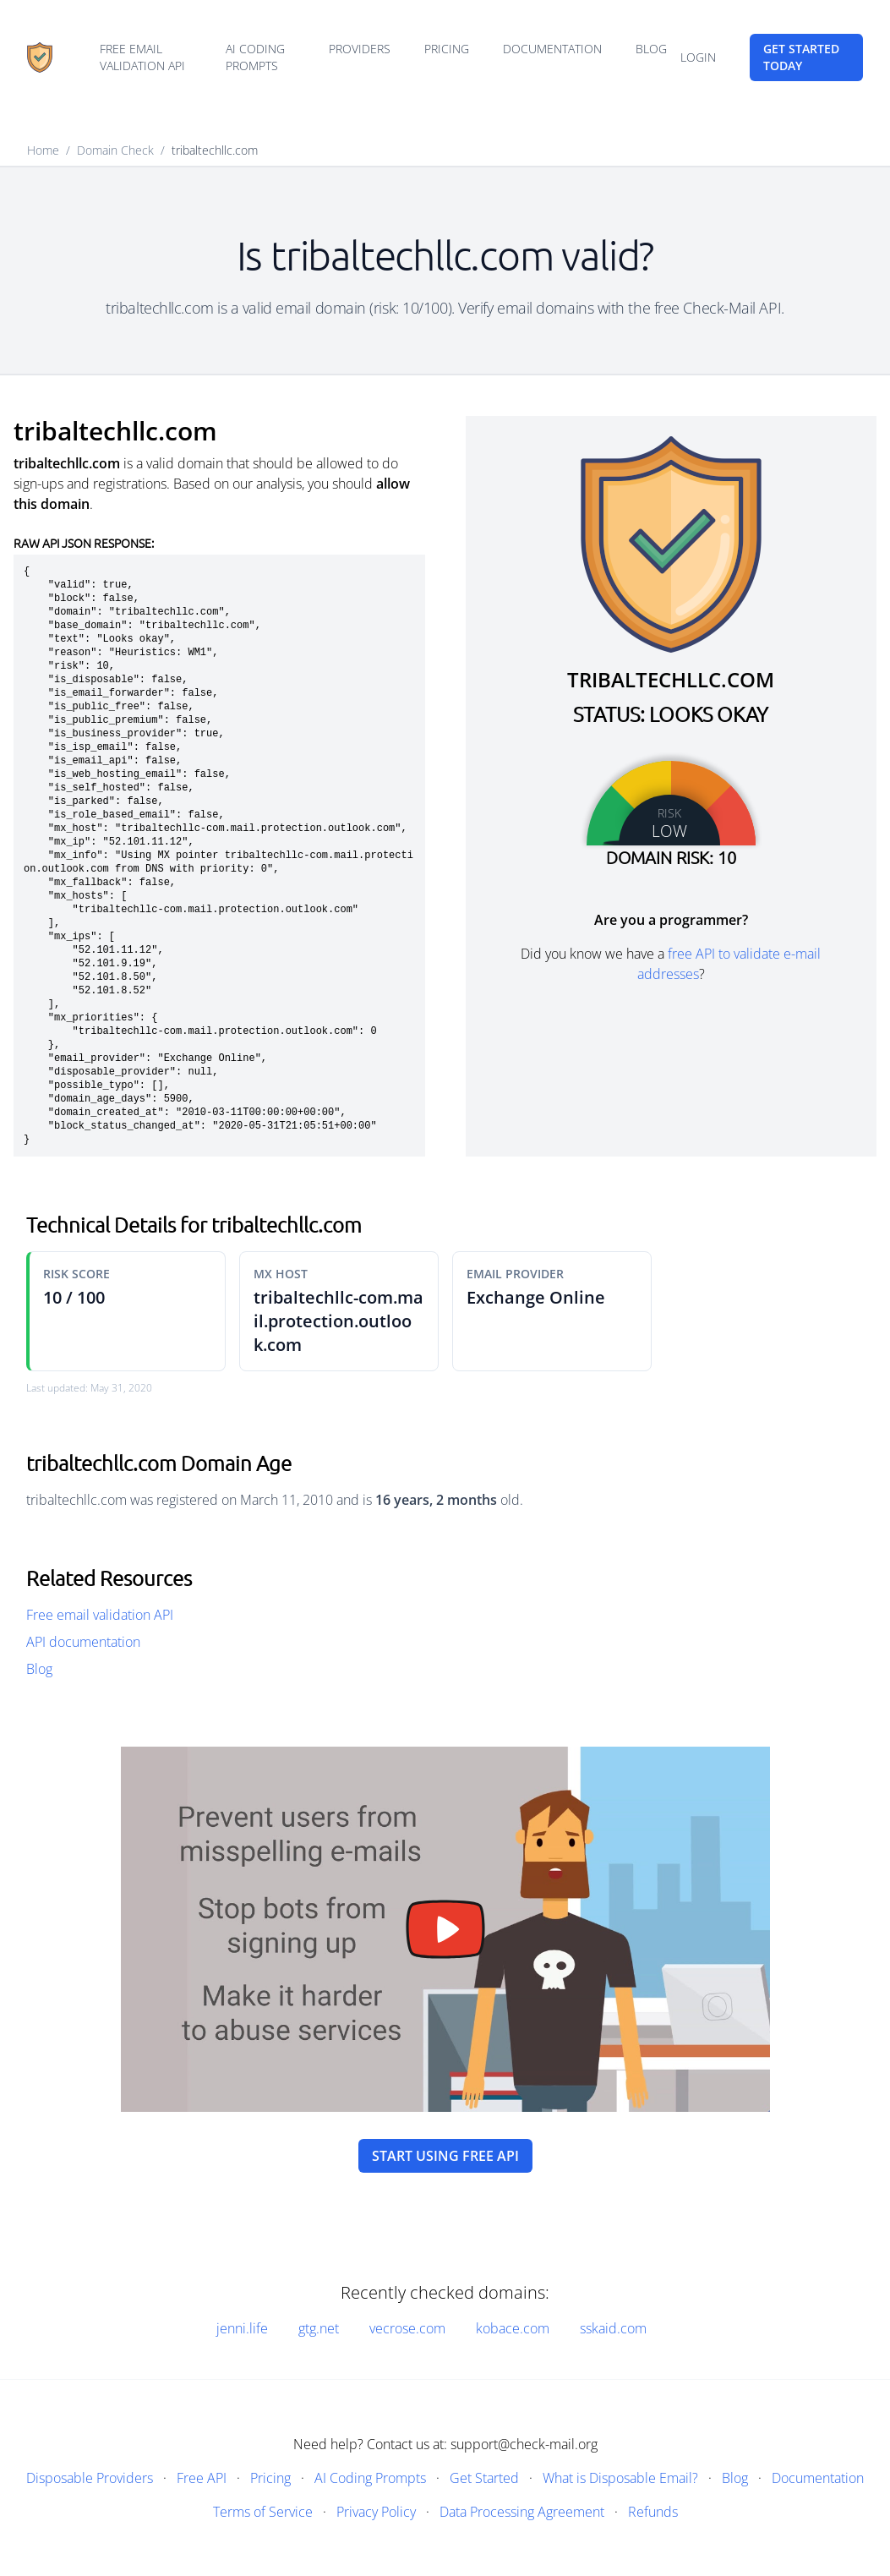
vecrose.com (407, 2328)
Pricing (446, 49)
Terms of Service (263, 2511)
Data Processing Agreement (522, 2511)
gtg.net (318, 2328)
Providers (359, 49)
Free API (202, 2478)
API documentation (83, 1642)
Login (698, 57)
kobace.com (512, 2328)
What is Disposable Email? (620, 2478)
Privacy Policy (376, 2511)
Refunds (653, 2511)
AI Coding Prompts (255, 57)
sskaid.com (613, 2328)
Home (43, 150)
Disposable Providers (89, 2478)
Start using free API (445, 2156)
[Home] (39, 57)
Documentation (552, 49)
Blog (651, 49)
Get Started (484, 2478)
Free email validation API (142, 57)
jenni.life (242, 2328)
